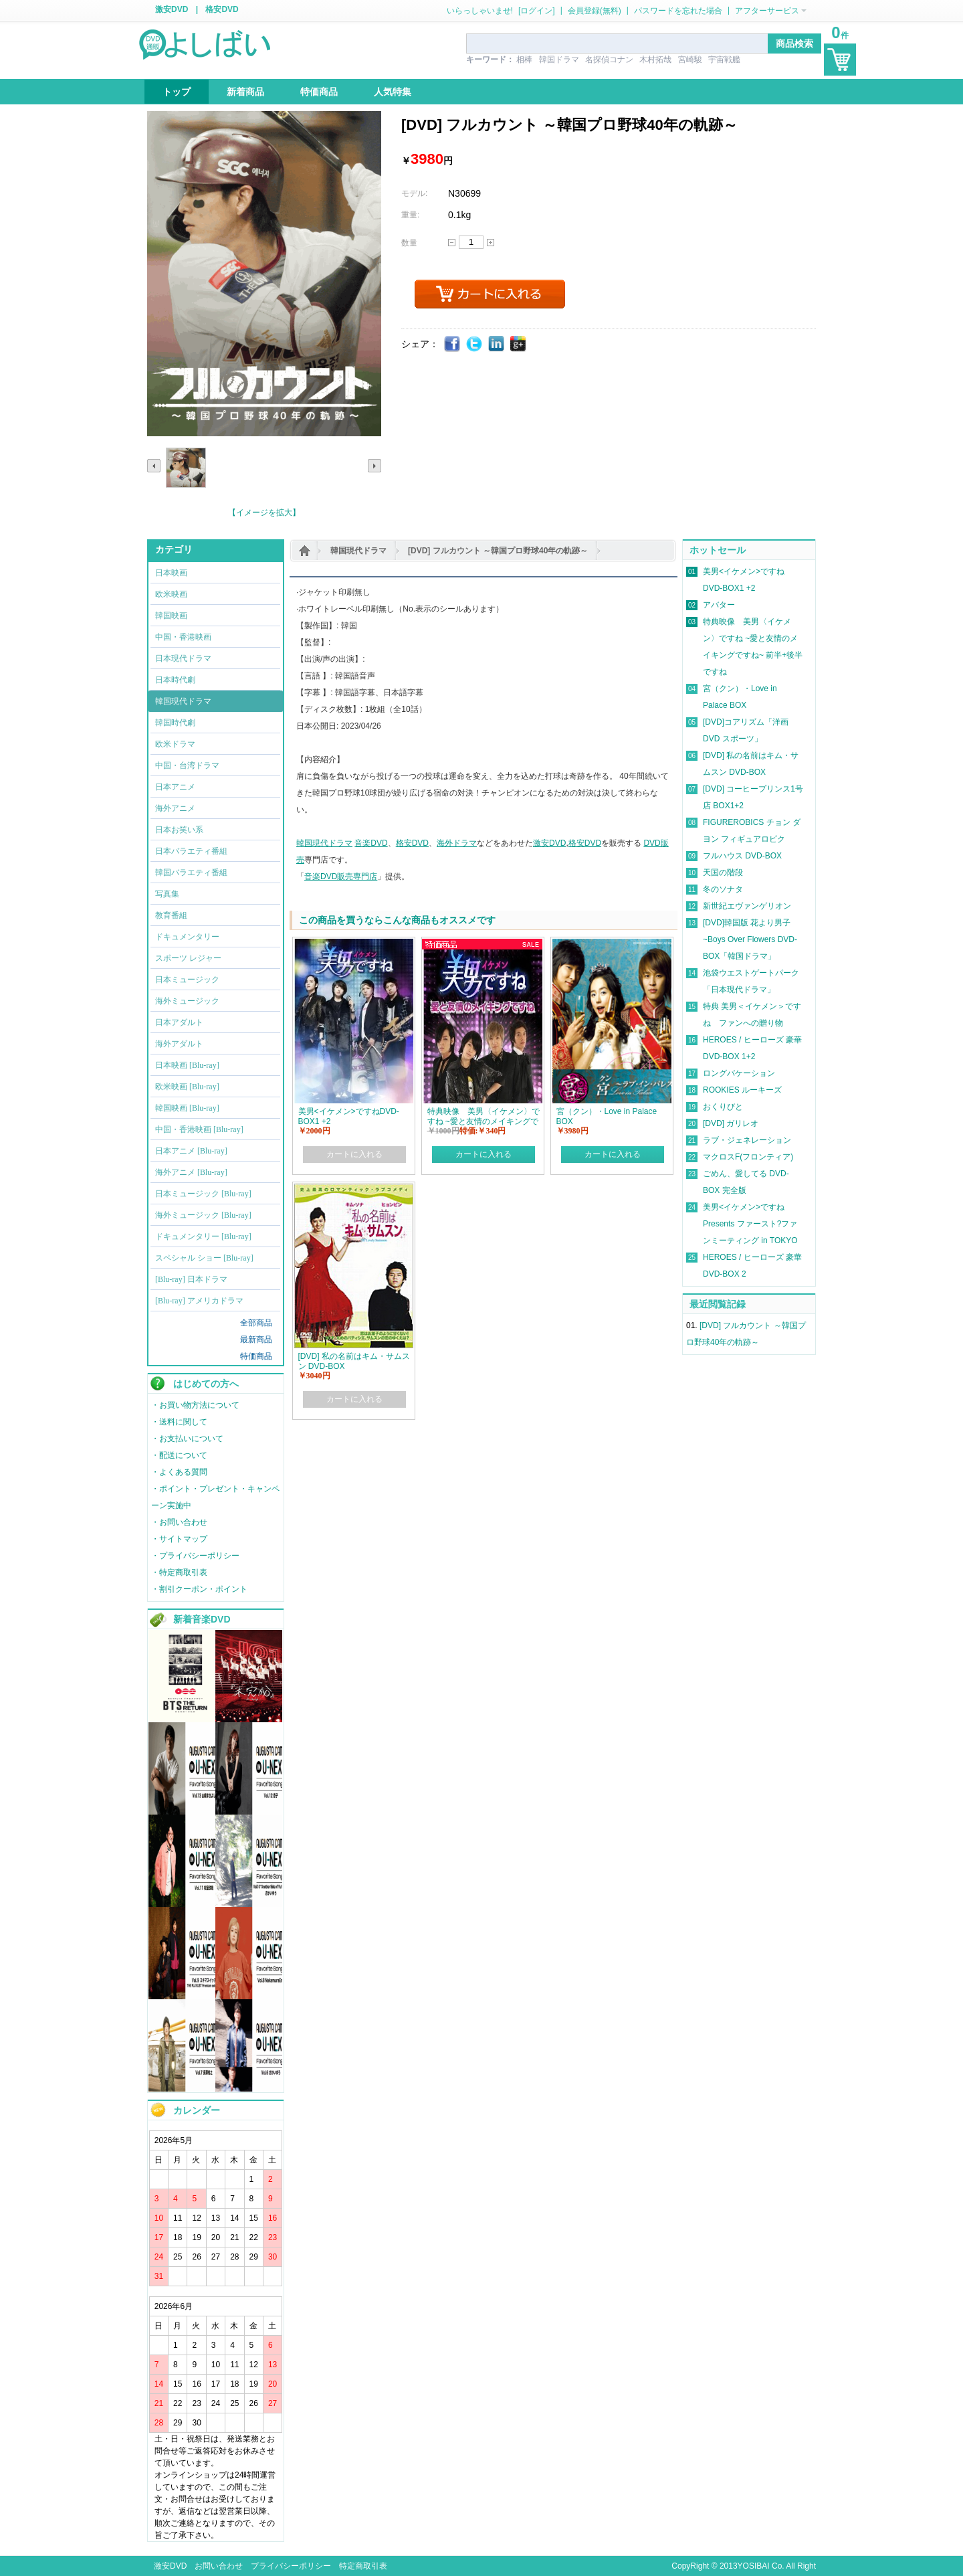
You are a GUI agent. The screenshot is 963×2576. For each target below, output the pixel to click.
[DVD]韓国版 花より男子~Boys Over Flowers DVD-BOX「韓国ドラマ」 (750, 939)
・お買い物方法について (195, 1405)
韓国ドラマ (559, 59)
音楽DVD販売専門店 (340, 876)
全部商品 (256, 1322)
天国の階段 (723, 872)
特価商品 (256, 1356)
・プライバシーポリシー (195, 1555)
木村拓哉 (655, 59)
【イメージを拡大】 (264, 512)
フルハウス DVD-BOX (742, 855)
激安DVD (171, 9)
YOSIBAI (754, 2566)
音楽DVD (370, 843)
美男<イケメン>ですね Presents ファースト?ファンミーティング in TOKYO (750, 1223)
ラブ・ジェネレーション (747, 1140)
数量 (409, 243)
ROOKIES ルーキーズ (742, 1090)
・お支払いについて (187, 1438)
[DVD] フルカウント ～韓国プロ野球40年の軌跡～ (498, 550)
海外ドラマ (457, 843)
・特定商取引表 (179, 1572)
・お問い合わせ (179, 1522)
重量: (410, 214)
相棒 (524, 59)
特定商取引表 (363, 2566)
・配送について (179, 1455)
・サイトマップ (179, 1539)
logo (206, 43)
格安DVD (221, 9)
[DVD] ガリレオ (730, 1123)
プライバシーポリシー (291, 2566)
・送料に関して (179, 1422)
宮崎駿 (690, 59)
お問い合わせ (219, 2566)
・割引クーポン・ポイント (199, 1589)
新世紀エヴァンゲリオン (747, 906)
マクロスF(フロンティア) (748, 1157)
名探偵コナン (609, 59)
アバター (719, 605)
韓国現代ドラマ (358, 550)
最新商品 (256, 1339)
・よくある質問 (179, 1472)
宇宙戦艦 (724, 59)
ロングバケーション (739, 1073)
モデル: (414, 193)
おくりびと (723, 1106)
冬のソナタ (723, 889)
